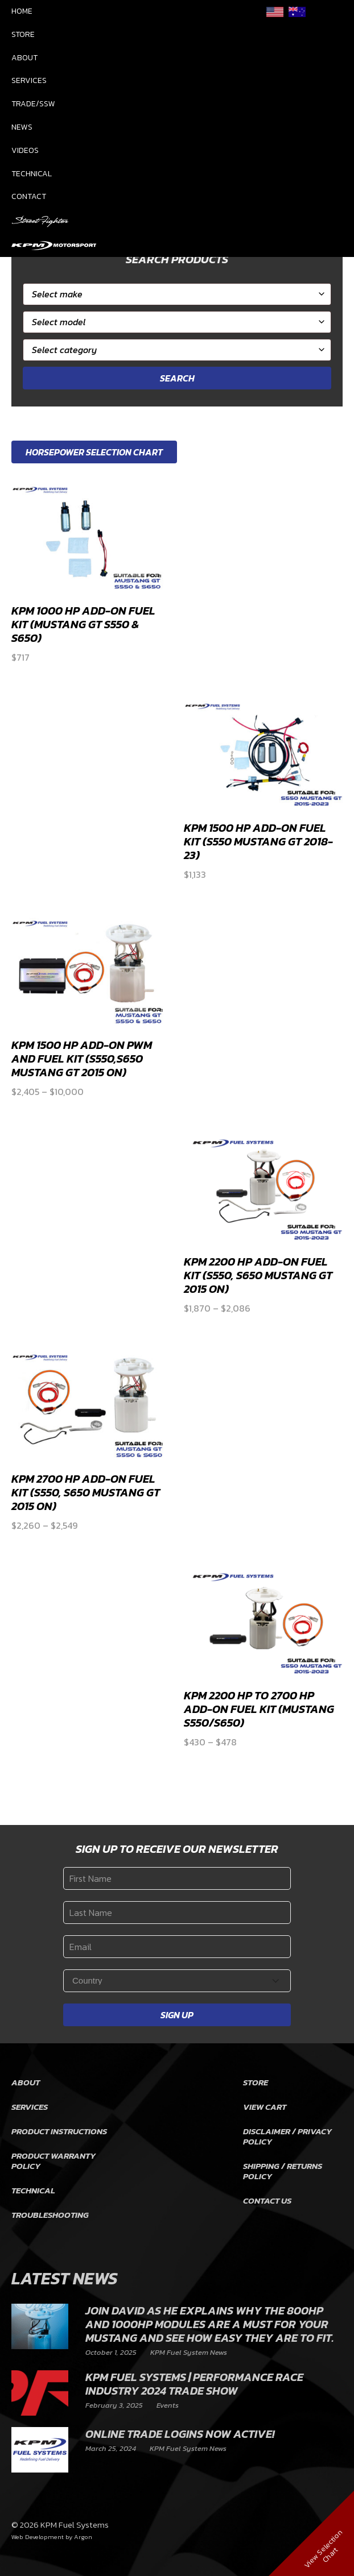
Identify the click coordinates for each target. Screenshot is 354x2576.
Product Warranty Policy (53, 2160)
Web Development (37, 2536)
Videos (25, 150)
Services (29, 80)
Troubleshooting (50, 2214)
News (21, 127)
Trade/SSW (33, 104)
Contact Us (267, 2200)
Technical (31, 174)
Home (21, 11)
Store (23, 34)
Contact (28, 196)
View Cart (264, 2106)
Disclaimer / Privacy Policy (287, 2136)
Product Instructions (59, 2131)
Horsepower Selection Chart (94, 452)
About (24, 58)
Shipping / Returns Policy (282, 2171)
